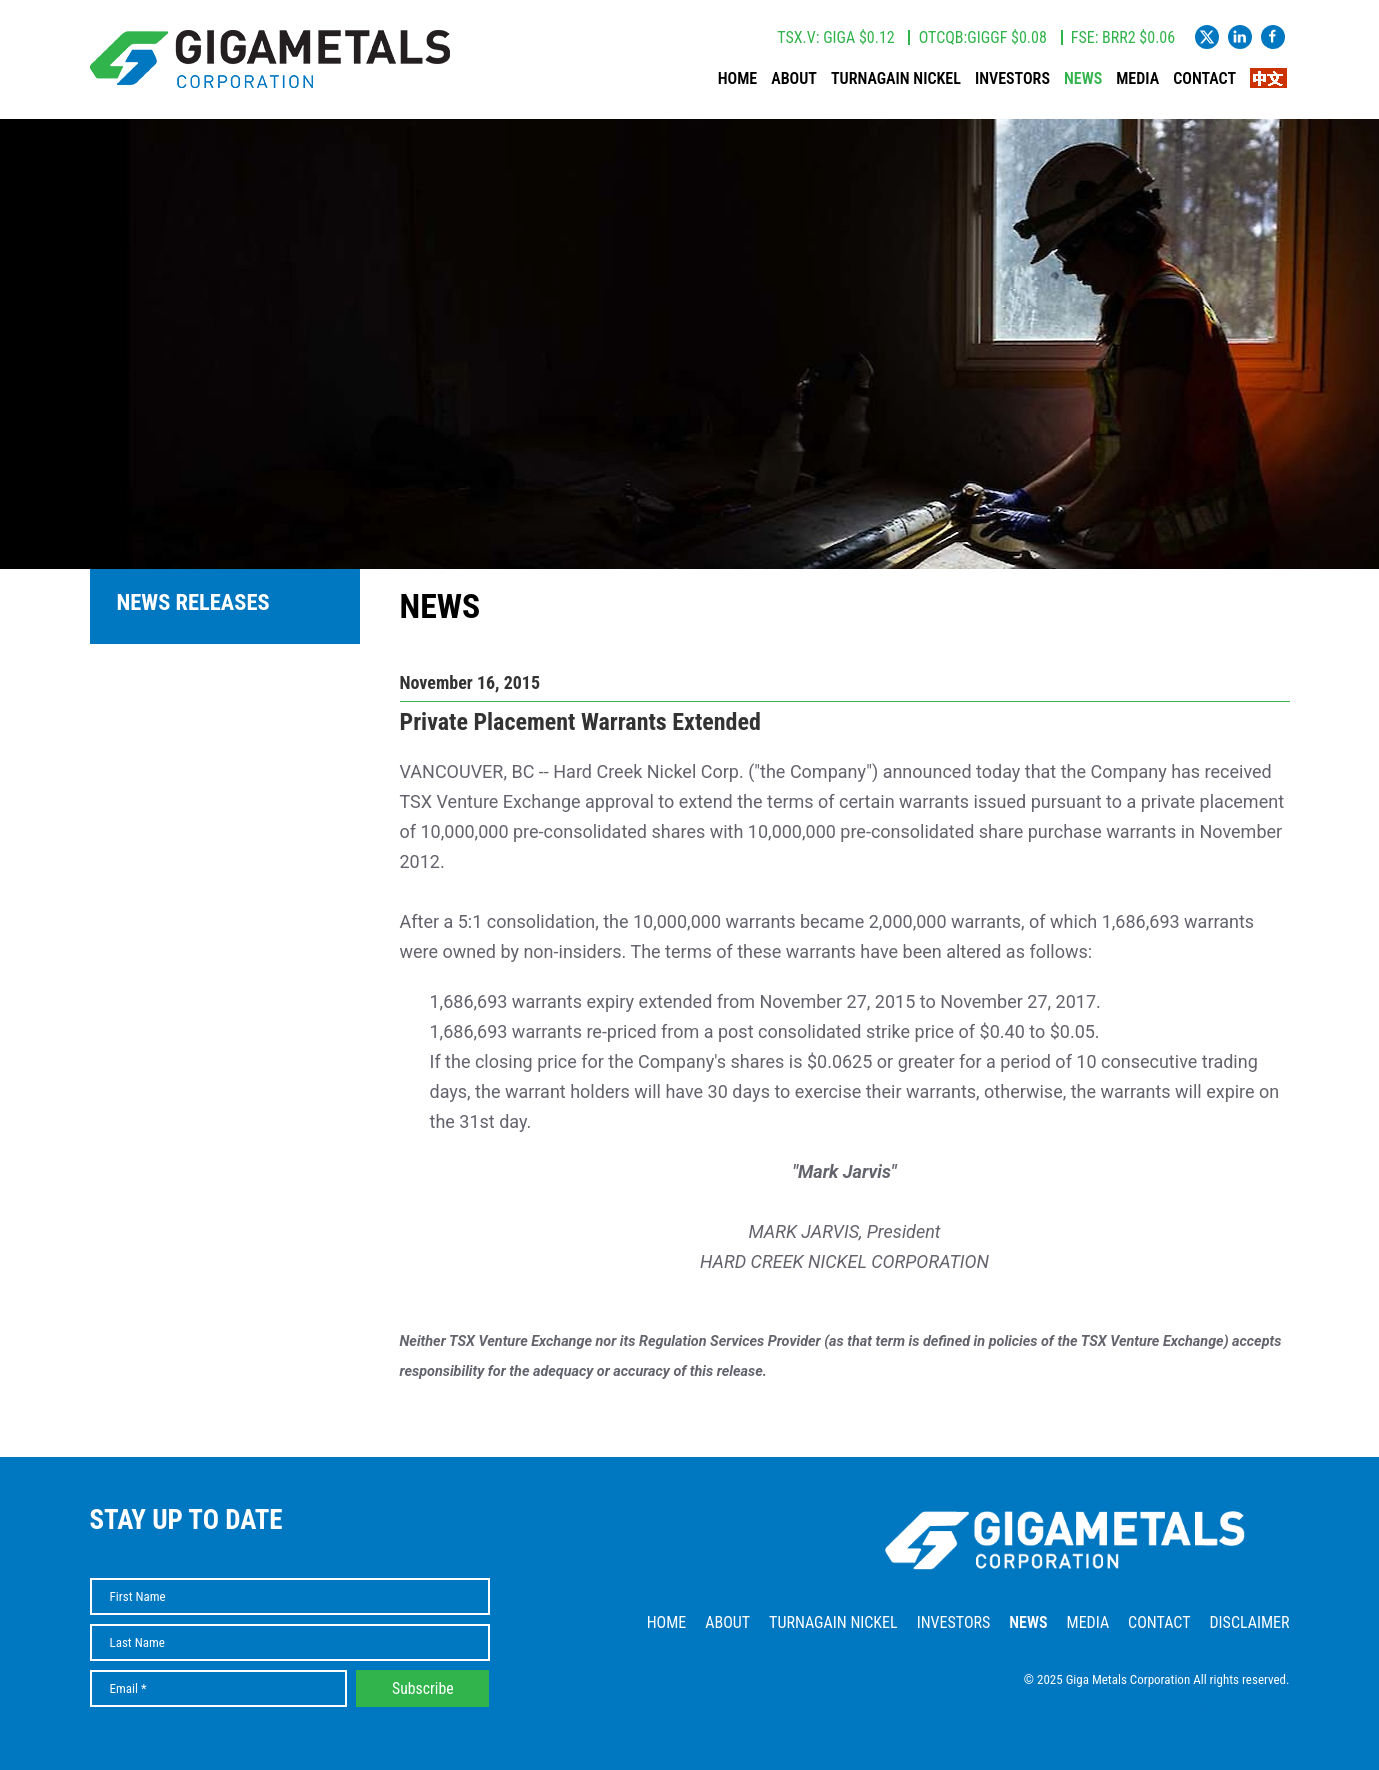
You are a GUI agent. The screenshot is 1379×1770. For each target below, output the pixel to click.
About (794, 78)
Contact (1204, 78)
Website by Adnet (1245, 1709)
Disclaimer (1249, 1622)
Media (1137, 78)
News (1083, 78)
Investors (1012, 78)
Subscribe (423, 1688)
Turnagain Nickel (896, 78)
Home (737, 78)
